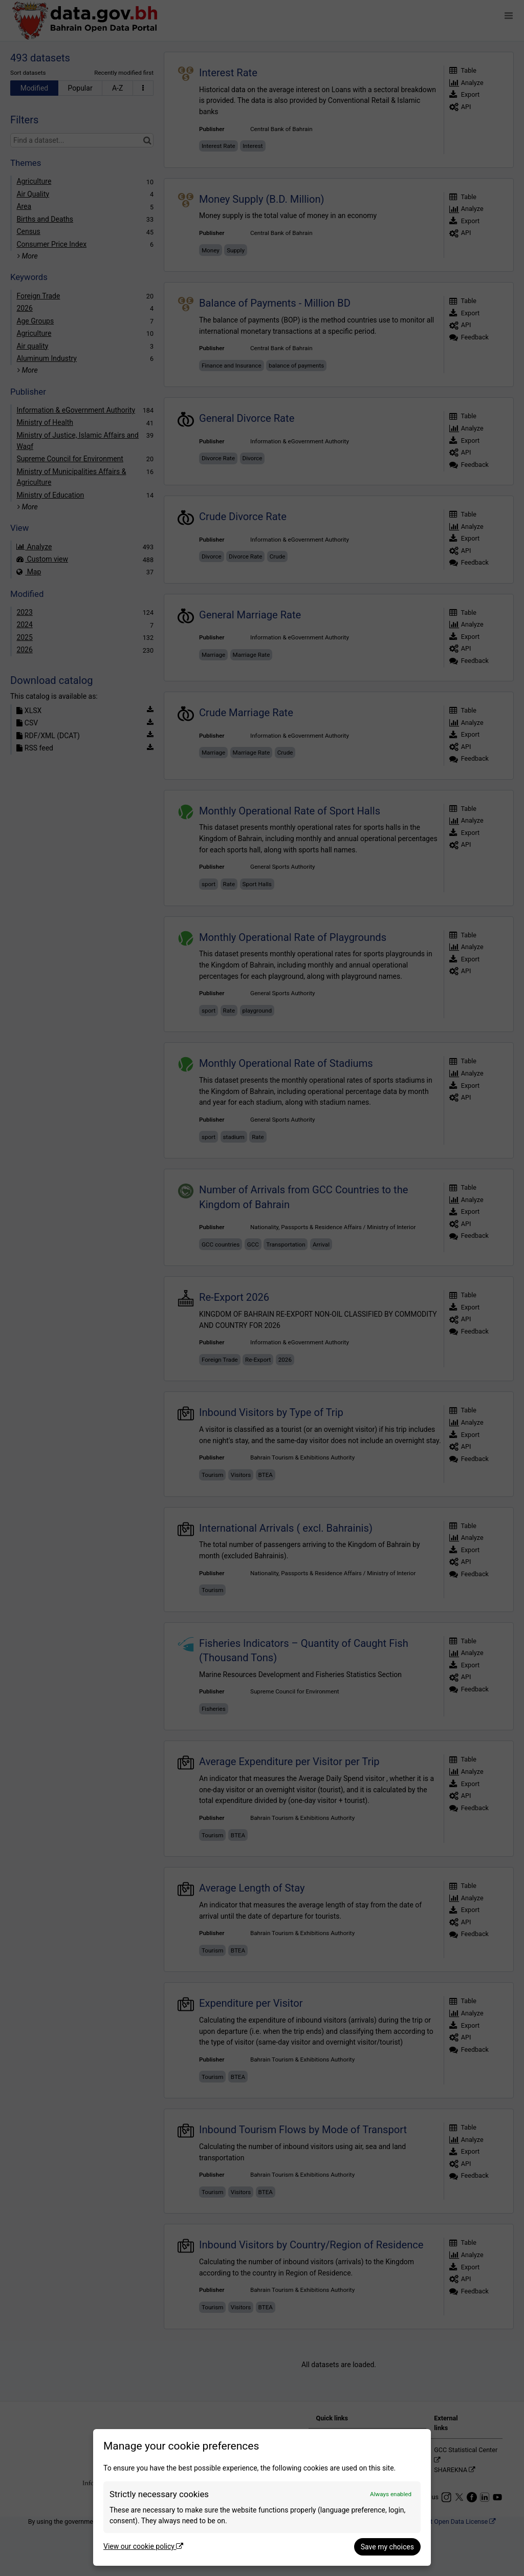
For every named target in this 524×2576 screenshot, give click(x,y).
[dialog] (262, 2497)
